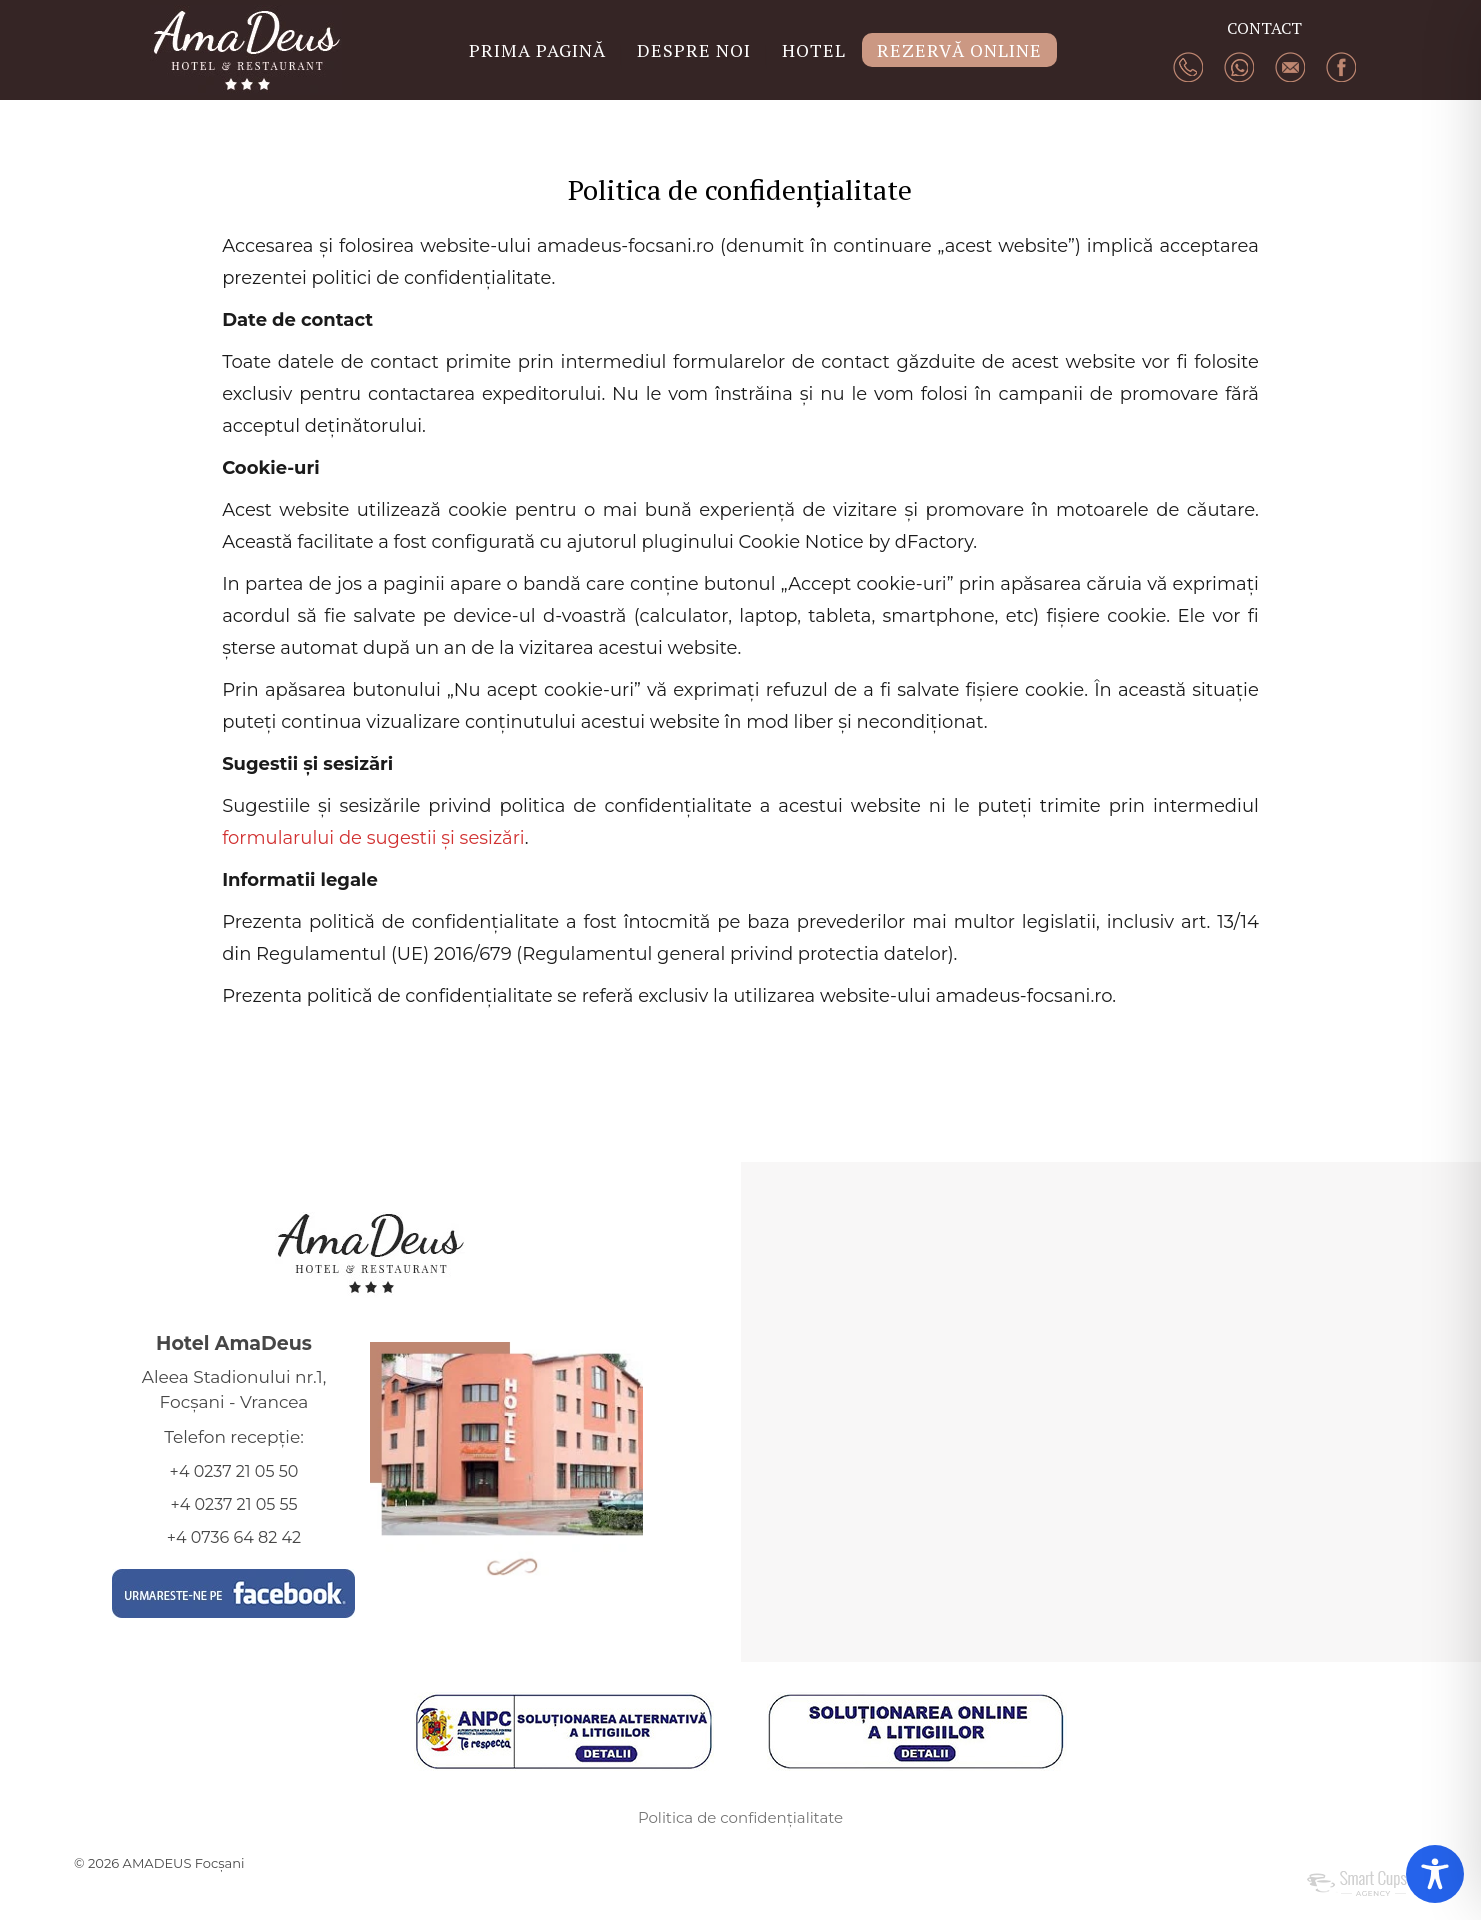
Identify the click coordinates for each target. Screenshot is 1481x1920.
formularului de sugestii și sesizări (373, 838)
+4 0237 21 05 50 (234, 1471)
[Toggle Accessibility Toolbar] (1435, 1874)
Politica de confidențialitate (740, 1817)
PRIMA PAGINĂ (537, 50)
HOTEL (814, 50)
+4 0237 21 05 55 (233, 1504)
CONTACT (1264, 28)
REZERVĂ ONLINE (959, 50)
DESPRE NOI (694, 50)
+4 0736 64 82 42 (234, 1537)
